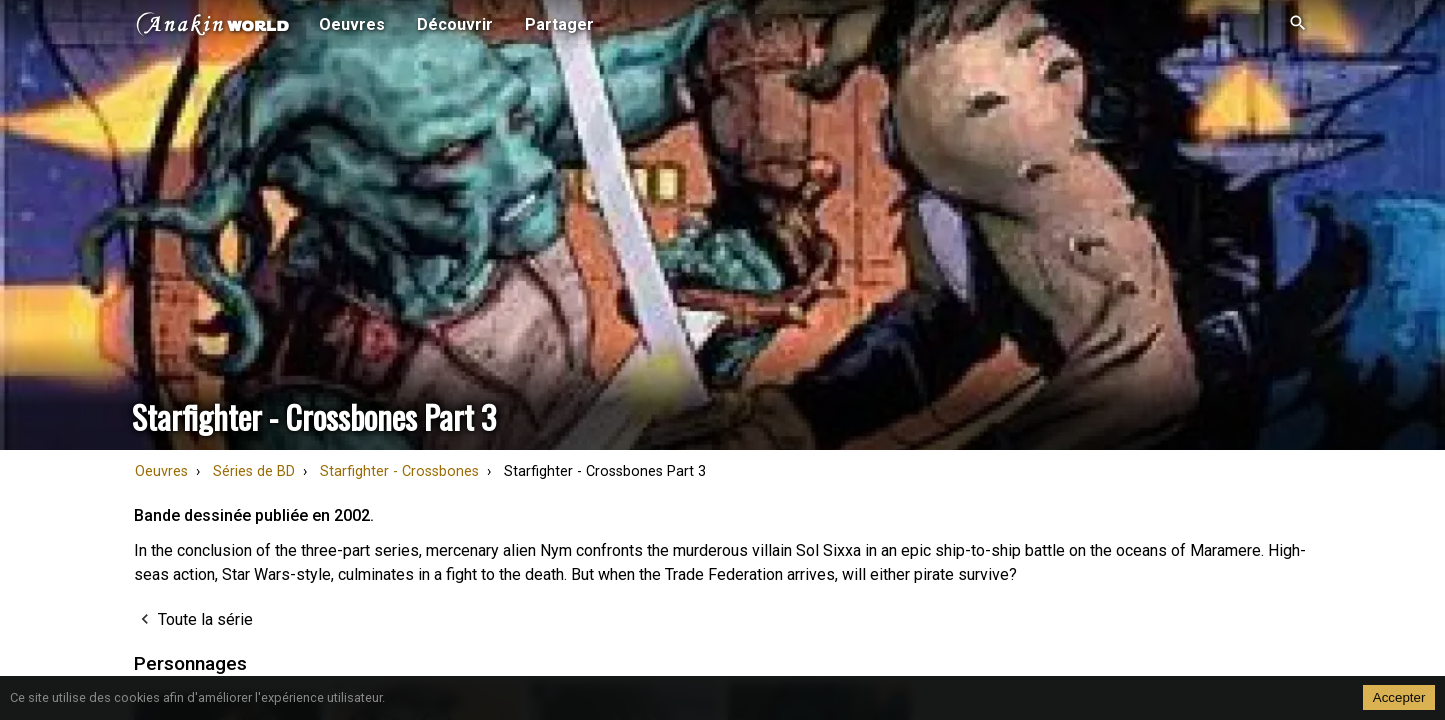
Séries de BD (254, 471)
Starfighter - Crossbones (399, 471)
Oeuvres (161, 471)
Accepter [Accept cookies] (1399, 697)
